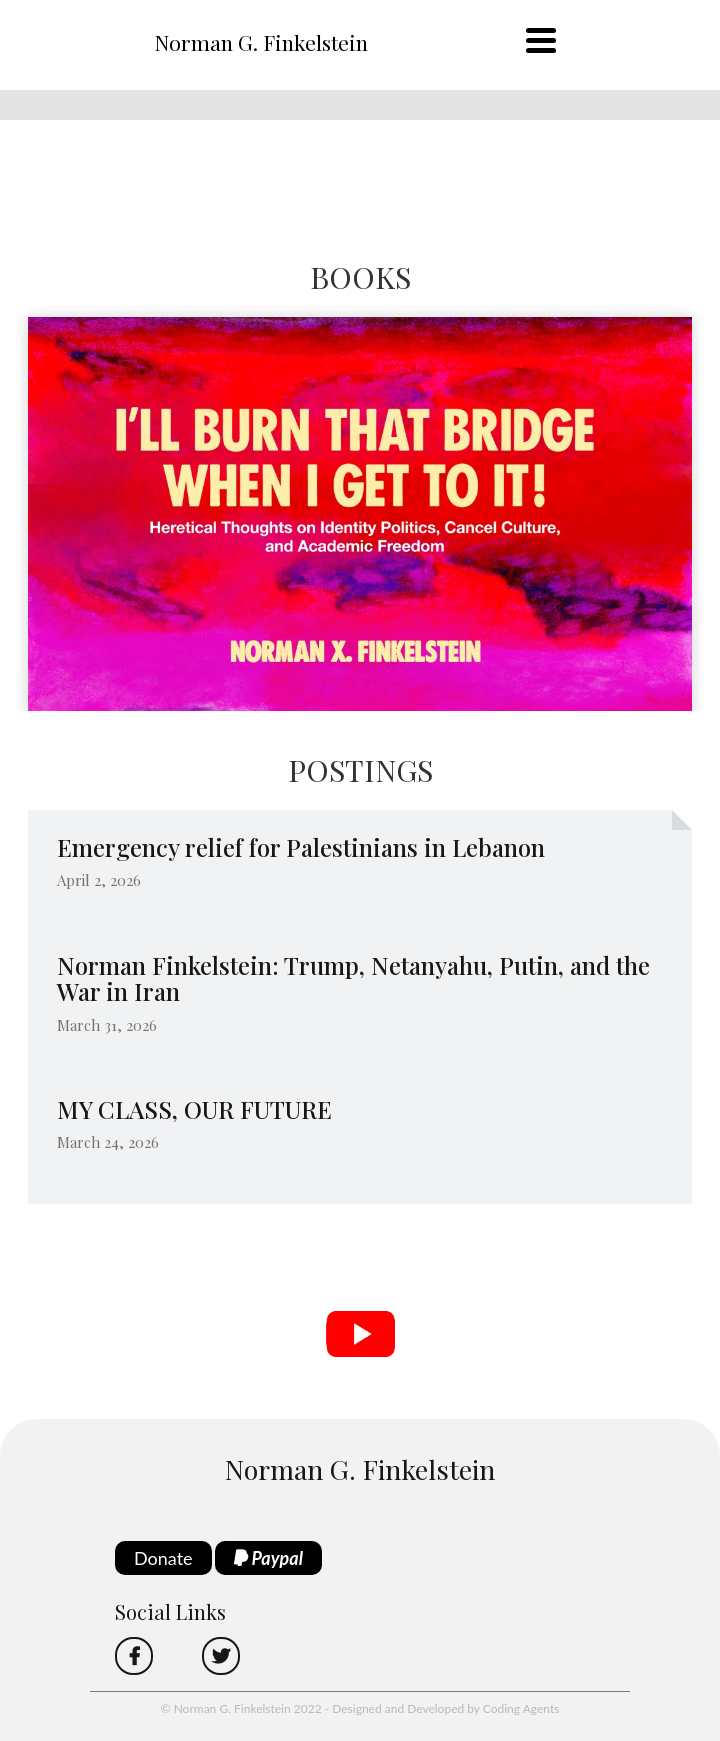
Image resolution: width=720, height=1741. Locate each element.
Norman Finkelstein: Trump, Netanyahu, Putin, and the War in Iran (353, 978)
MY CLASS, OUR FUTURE (194, 1109)
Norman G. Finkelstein (261, 42)
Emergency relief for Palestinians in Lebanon (301, 847)
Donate (163, 1558)
